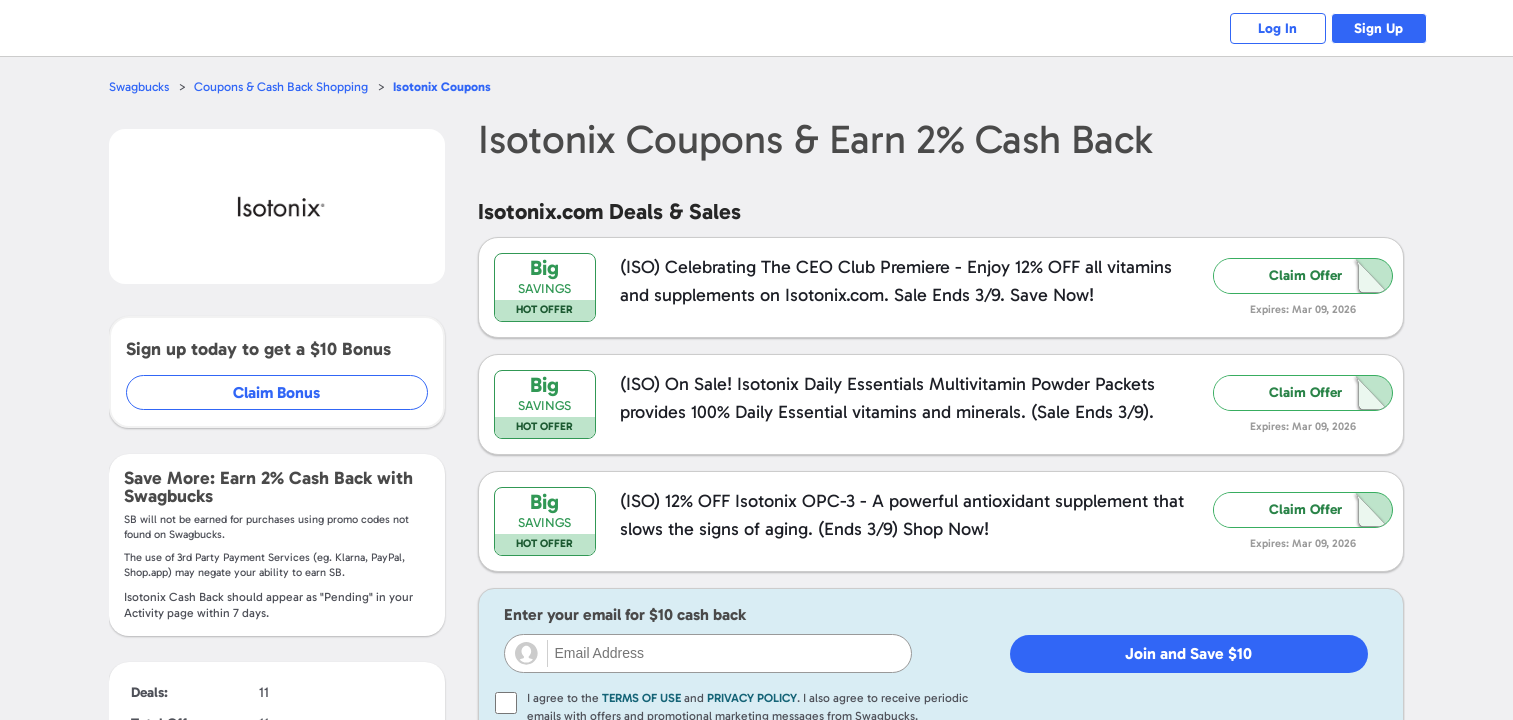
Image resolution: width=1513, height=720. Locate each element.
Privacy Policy (752, 698)
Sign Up (1376, 28)
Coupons (447, 86)
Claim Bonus (277, 392)
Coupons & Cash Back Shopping (284, 86)
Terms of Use (641, 698)
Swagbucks (140, 86)
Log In (1271, 28)
